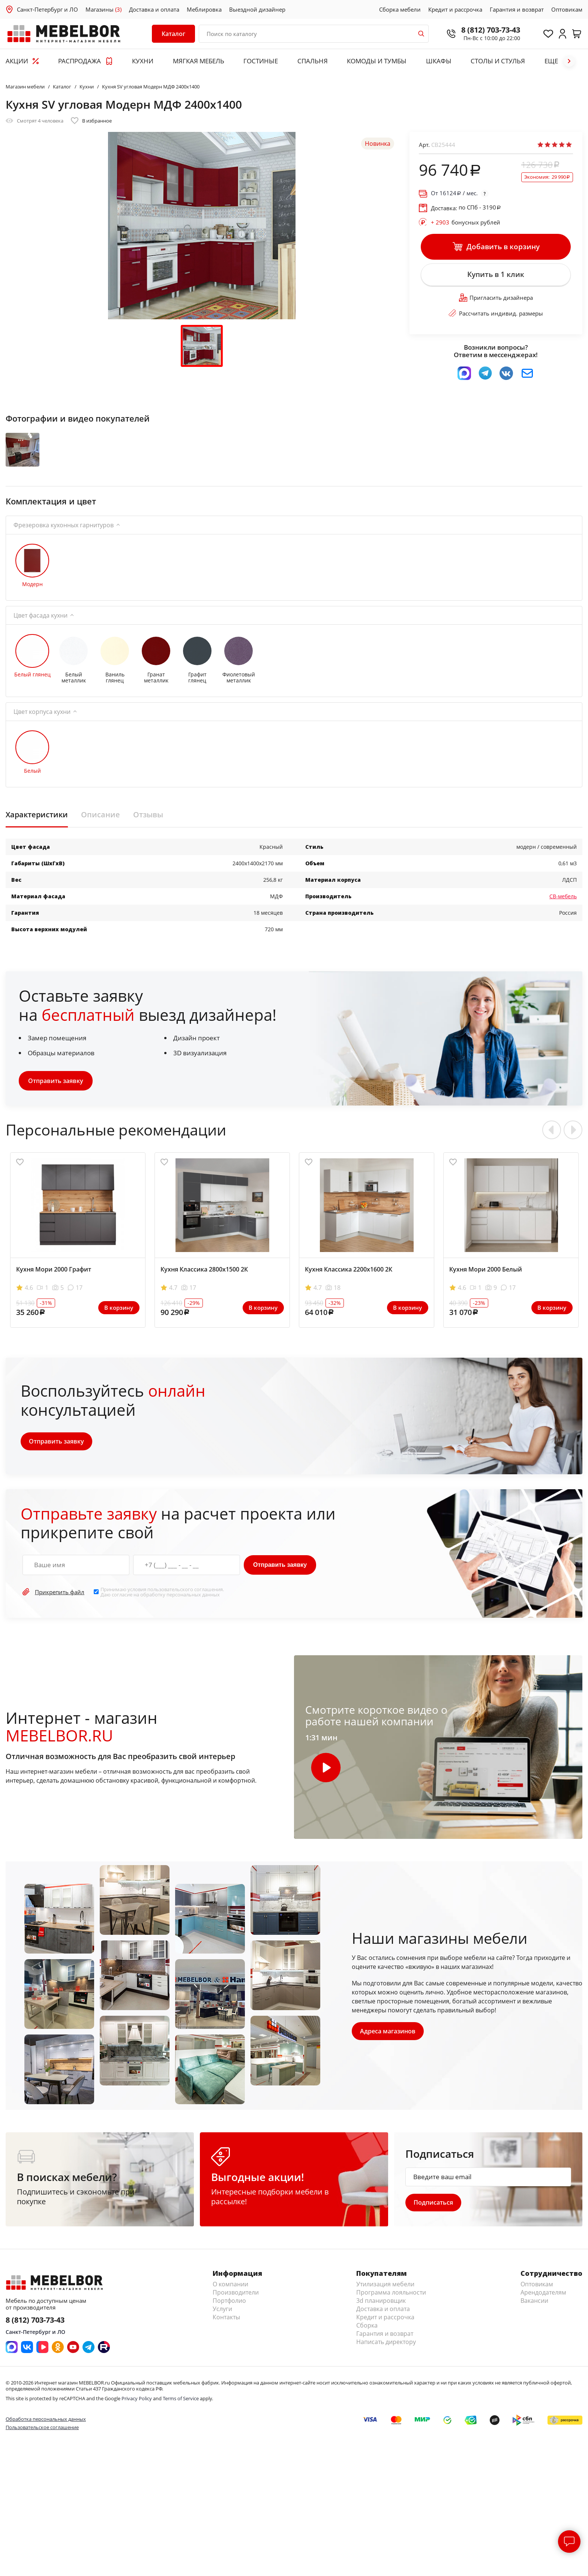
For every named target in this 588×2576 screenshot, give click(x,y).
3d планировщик (381, 2320)
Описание (100, 832)
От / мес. (454, 193)
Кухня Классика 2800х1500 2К (204, 1287)
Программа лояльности (391, 2312)
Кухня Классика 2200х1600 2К (348, 1287)
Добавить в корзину (495, 248)
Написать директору (386, 2361)
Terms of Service (181, 2417)
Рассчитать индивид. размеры (495, 321)
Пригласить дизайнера (496, 305)
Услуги (222, 2328)
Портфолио (229, 2320)
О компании (230, 2303)
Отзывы (148, 832)
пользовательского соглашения (185, 1607)
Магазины (104, 9)
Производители (236, 2312)
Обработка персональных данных (46, 2438)
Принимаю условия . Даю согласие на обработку (162, 1609)
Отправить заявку (55, 1098)
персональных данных (193, 1612)
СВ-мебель (563, 913)
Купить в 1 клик (496, 280)
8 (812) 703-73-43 (479, 30)
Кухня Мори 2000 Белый (485, 1287)
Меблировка (204, 9)
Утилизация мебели (385, 2303)
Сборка (367, 2345)
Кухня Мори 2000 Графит (53, 1287)
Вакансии (534, 2320)
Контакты (226, 2336)
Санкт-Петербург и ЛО (47, 9)
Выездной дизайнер (257, 9)
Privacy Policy (137, 2417)
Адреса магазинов (389, 2049)
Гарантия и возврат (517, 9)
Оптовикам (566, 9)
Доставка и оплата (154, 9)
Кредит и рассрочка (455, 9)
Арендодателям (543, 2312)
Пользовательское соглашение (42, 2446)
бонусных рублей (465, 222)
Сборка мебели (400, 9)
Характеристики (37, 832)
